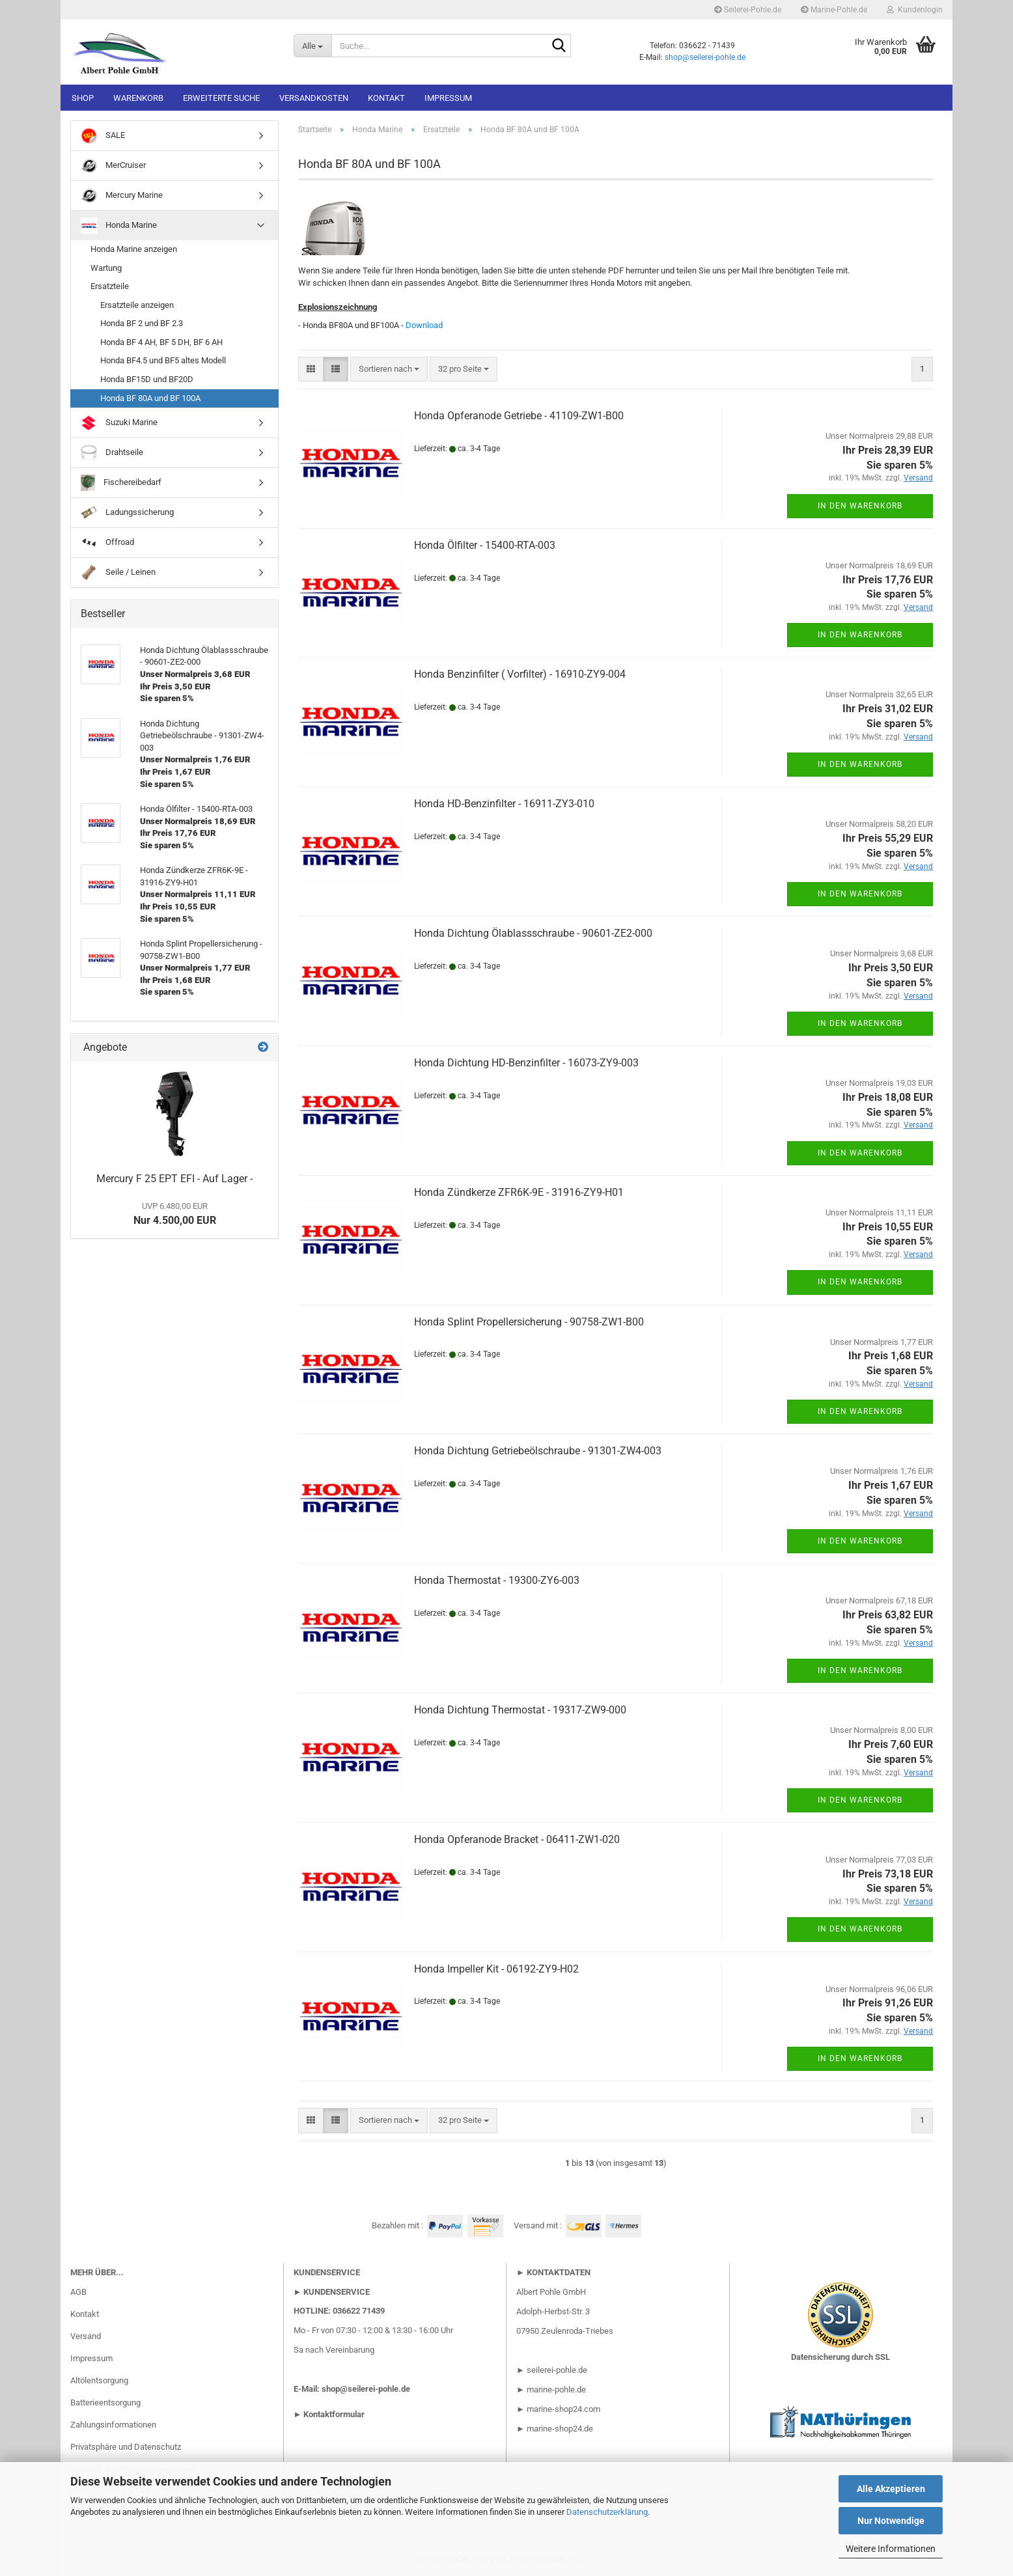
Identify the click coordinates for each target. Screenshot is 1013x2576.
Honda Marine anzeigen (133, 249)
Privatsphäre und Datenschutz (125, 2447)
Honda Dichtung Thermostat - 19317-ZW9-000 (520, 1710)
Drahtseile (112, 453)
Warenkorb (138, 98)
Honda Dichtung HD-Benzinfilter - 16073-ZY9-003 (526, 1063)
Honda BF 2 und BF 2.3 (141, 323)
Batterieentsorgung (105, 2402)
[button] (311, 369)
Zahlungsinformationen (113, 2425)
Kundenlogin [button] (915, 9)
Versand (85, 2336)
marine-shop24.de (559, 2428)
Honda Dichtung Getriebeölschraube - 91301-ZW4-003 (537, 1451)
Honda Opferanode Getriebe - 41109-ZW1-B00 (519, 415)
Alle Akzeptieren (891, 2489)
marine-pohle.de (556, 2389)
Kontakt (386, 98)
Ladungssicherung (127, 513)
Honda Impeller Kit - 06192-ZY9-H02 (496, 1969)
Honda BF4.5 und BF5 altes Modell (163, 360)
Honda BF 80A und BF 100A (150, 398)
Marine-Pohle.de (834, 9)
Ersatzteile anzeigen (137, 305)
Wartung (106, 268)
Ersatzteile (109, 286)
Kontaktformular (334, 2414)
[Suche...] (312, 45)
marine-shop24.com (563, 2409)
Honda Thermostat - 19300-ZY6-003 (496, 1580)
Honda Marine (119, 225)
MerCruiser (113, 166)
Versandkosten (313, 98)
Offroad (107, 542)
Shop (83, 98)
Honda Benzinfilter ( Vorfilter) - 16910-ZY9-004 (520, 674)
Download (424, 325)
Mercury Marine (122, 195)
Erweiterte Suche (221, 98)
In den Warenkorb (860, 505)
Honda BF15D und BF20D (146, 379)
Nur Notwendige (890, 2520)
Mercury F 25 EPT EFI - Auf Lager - (174, 1178)
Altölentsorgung (99, 2380)
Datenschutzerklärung (607, 2512)
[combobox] (389, 369)
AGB (78, 2292)
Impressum (448, 98)
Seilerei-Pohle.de (747, 9)
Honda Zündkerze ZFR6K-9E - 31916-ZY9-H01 (519, 1192)
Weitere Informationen (891, 2548)
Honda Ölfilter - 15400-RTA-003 (484, 545)
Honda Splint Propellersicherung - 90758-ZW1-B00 (529, 1322)
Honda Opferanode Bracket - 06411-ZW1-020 (517, 1839)
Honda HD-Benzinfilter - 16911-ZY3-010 (504, 803)
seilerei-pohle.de (557, 2370)
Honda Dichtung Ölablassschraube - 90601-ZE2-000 (533, 933)
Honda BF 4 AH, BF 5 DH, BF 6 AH (161, 342)
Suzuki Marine (119, 423)
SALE (103, 136)
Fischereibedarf (121, 483)
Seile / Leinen (118, 572)
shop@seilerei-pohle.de (705, 57)
